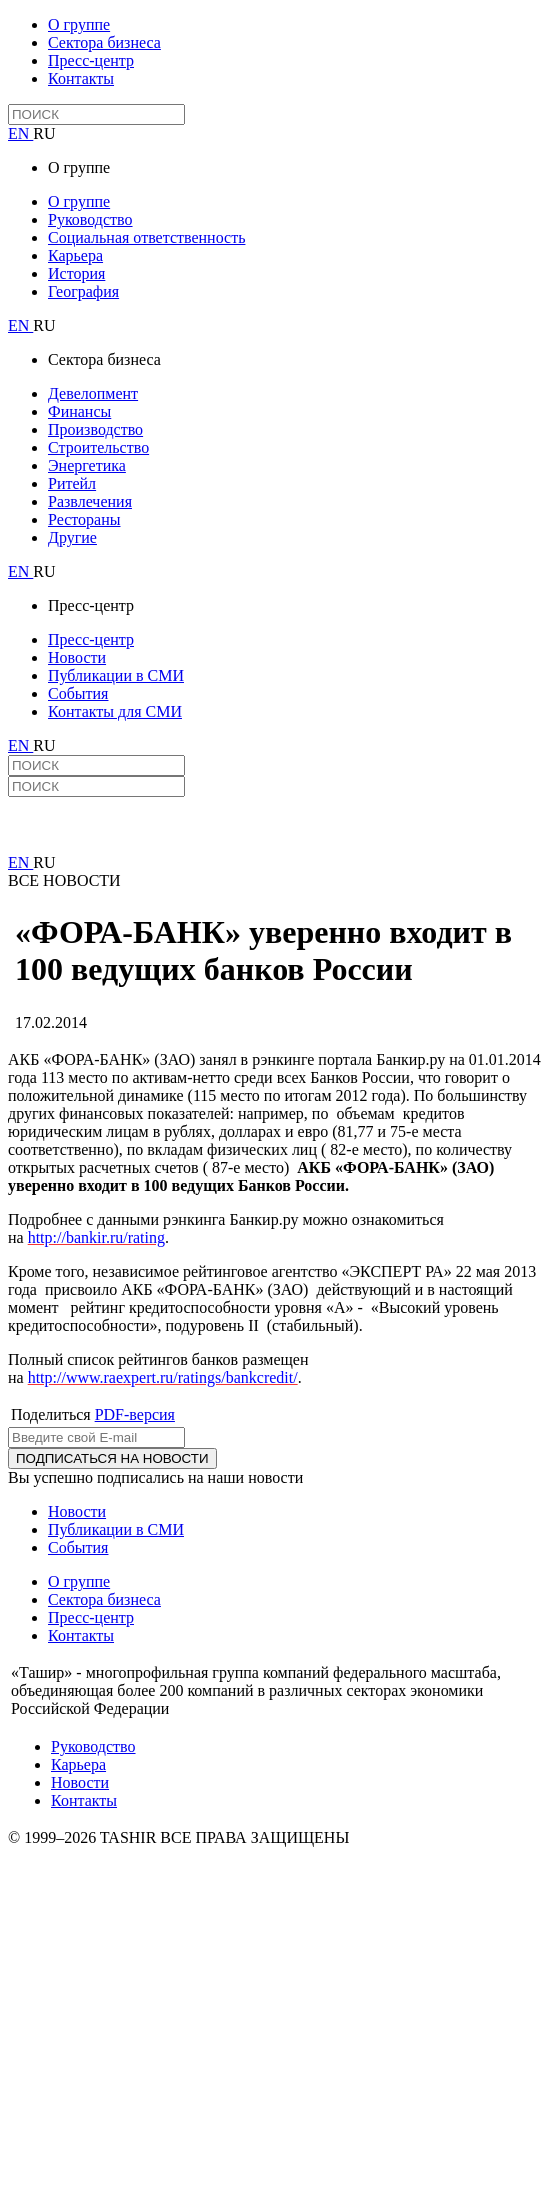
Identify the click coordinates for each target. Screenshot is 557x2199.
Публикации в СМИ (116, 675)
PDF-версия (135, 1414)
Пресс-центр (91, 60)
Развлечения (90, 501)
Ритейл (72, 483)
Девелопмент (93, 393)
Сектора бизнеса (104, 42)
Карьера (75, 255)
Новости (77, 657)
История (76, 273)
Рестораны (84, 519)
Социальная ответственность (146, 237)
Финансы (79, 411)
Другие (72, 537)
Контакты (81, 78)
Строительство (98, 447)
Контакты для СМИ (115, 711)
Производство (95, 429)
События (78, 693)
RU (44, 133)
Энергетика (87, 465)
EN (20, 133)
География (83, 291)
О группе (79, 24)
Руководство (90, 219)
